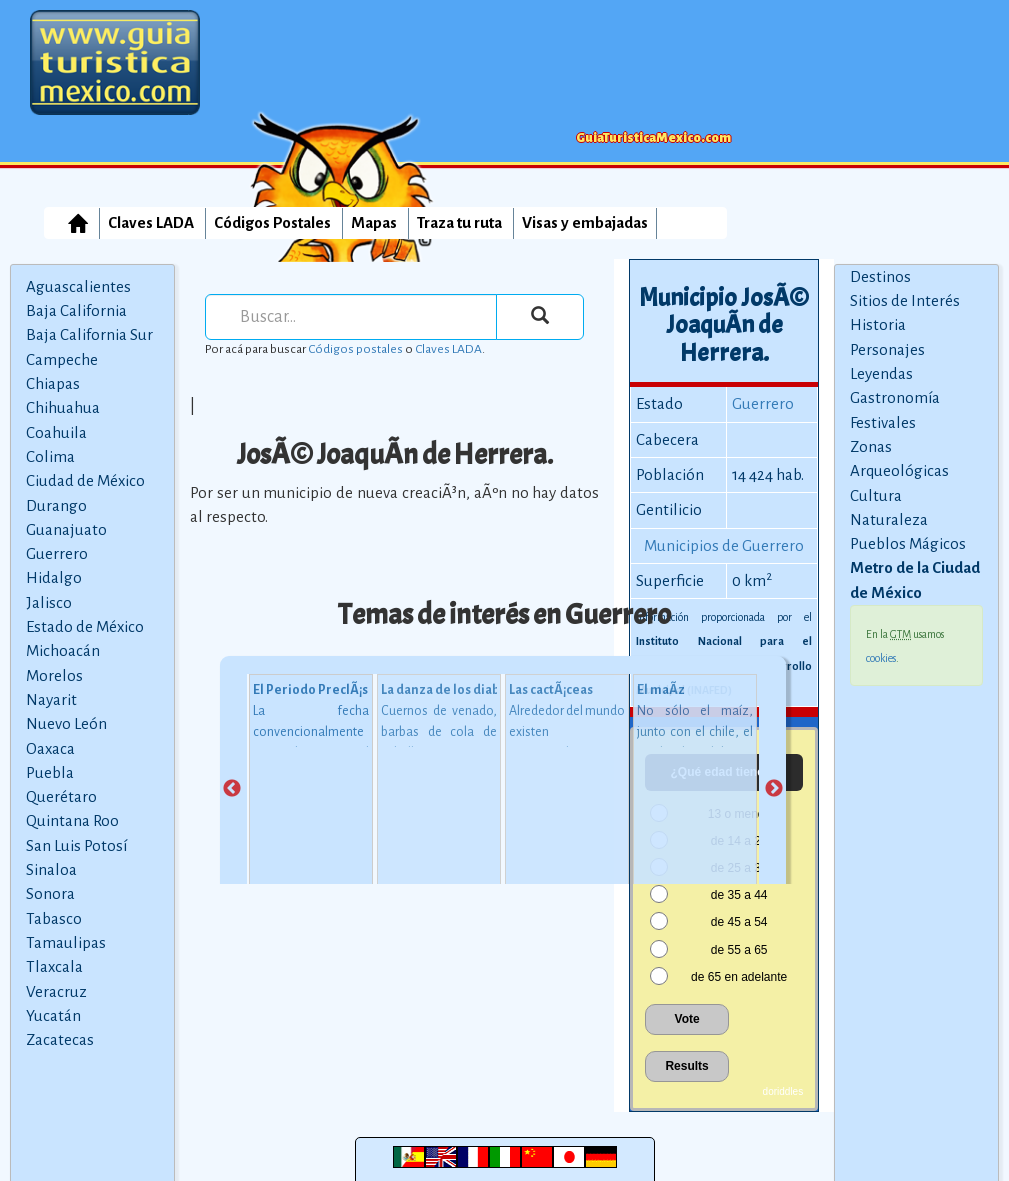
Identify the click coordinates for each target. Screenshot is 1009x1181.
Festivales (883, 422)
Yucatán (53, 1015)
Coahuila (56, 432)
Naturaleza (889, 519)
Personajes (887, 349)
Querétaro (61, 796)
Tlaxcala (54, 966)
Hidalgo (54, 577)
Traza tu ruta (459, 222)
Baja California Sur (89, 334)
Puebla (50, 772)
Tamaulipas (66, 942)
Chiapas (53, 383)
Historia (878, 324)
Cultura (876, 495)
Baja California (76, 310)
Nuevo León (66, 723)
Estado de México (85, 626)
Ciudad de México (85, 480)
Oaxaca (50, 748)
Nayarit (51, 699)
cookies (881, 658)
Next (774, 789)
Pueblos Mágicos (908, 543)
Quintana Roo (72, 820)
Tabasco (54, 918)
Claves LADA (151, 222)
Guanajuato (66, 529)
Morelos (54, 675)
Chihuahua (63, 407)
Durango (56, 505)
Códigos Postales (272, 222)
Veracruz (56, 991)
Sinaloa (51, 869)
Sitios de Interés (905, 300)
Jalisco (49, 602)
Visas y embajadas (585, 222)
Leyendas (881, 373)
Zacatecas (60, 1039)
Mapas (374, 222)
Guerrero (57, 553)
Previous (232, 789)
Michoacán (63, 650)
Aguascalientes (78, 286)
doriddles (783, 1091)
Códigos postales (355, 349)
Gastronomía (895, 397)
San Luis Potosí (76, 845)
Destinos (880, 276)
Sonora (50, 893)
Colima (50, 456)
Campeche (62, 359)
